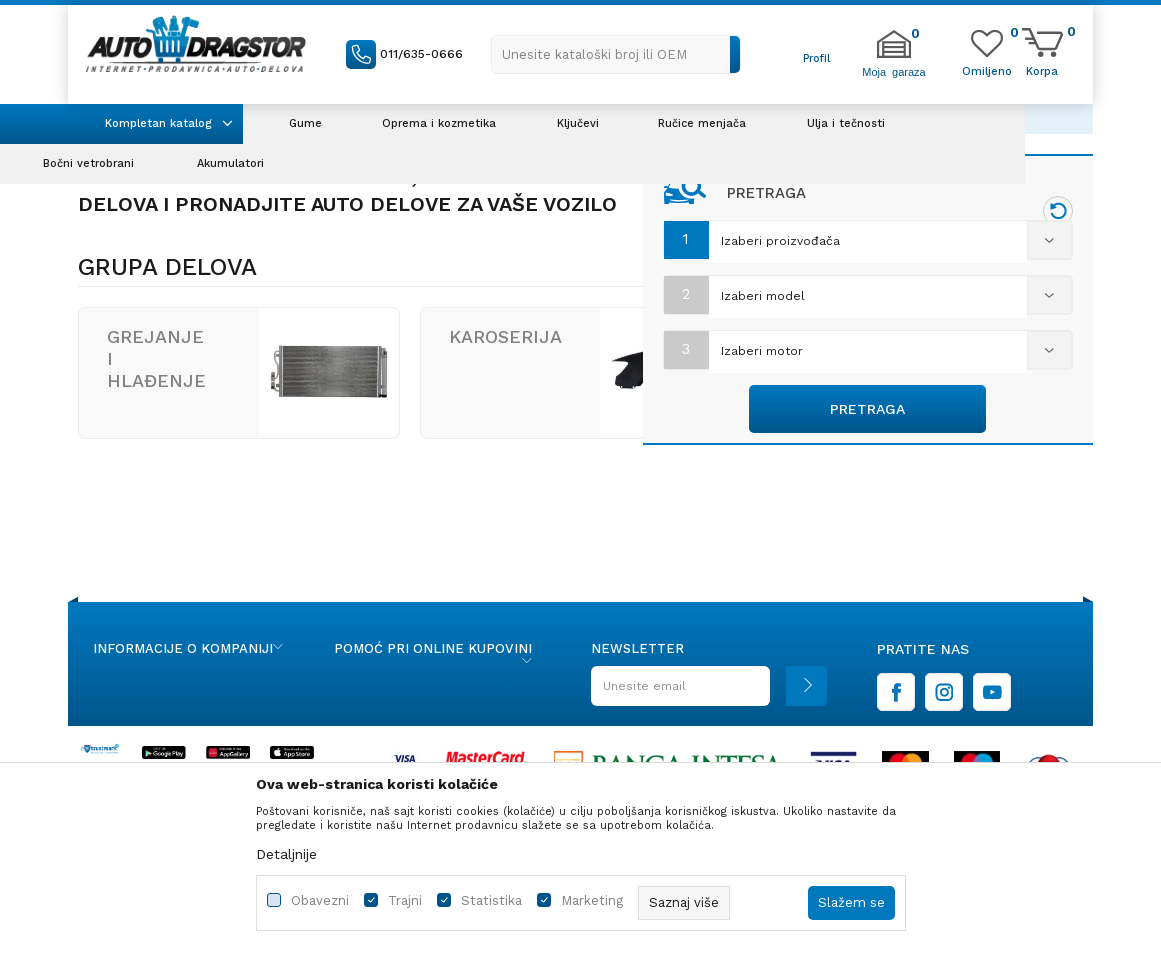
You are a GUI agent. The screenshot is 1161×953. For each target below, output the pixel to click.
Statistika (491, 900)
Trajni (405, 900)
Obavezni (320, 900)
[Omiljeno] (987, 70)
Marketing (592, 900)
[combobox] (868, 243)
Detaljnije (286, 854)
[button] (616, 54)
